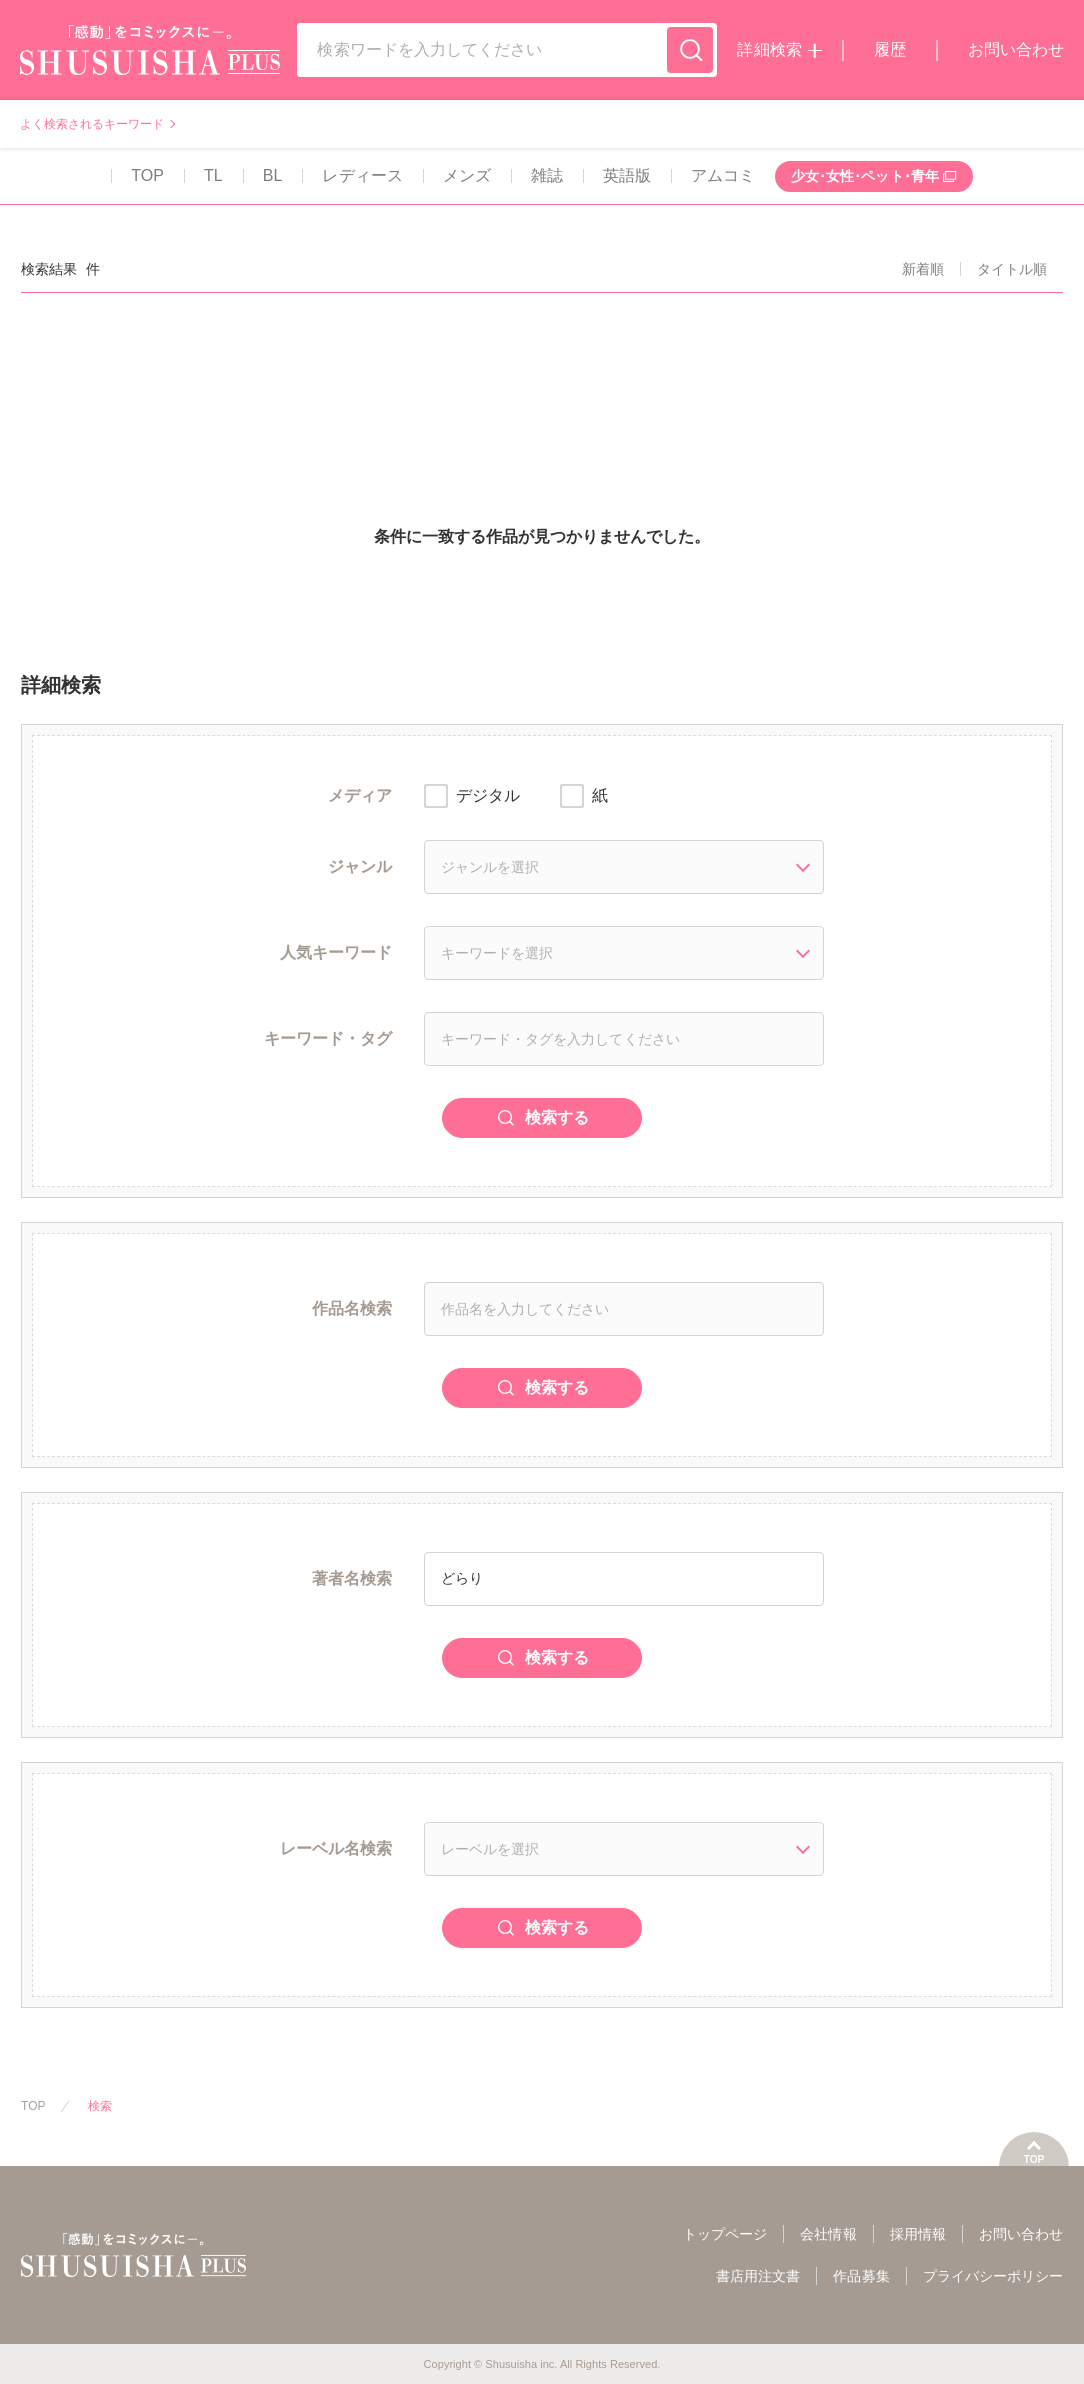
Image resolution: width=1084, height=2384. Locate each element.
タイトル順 (1012, 269)
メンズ (467, 175)
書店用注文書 (758, 2276)
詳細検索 (769, 49)
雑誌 (547, 175)
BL (273, 175)
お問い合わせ (1016, 49)
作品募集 (861, 2276)
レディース (362, 175)
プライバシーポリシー (993, 2276)
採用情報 (918, 2234)
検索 (100, 2106)
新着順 (923, 269)
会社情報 (828, 2234)
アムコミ (723, 175)
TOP (147, 175)
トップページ (725, 2234)
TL (213, 175)
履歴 (890, 49)
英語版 (627, 175)
